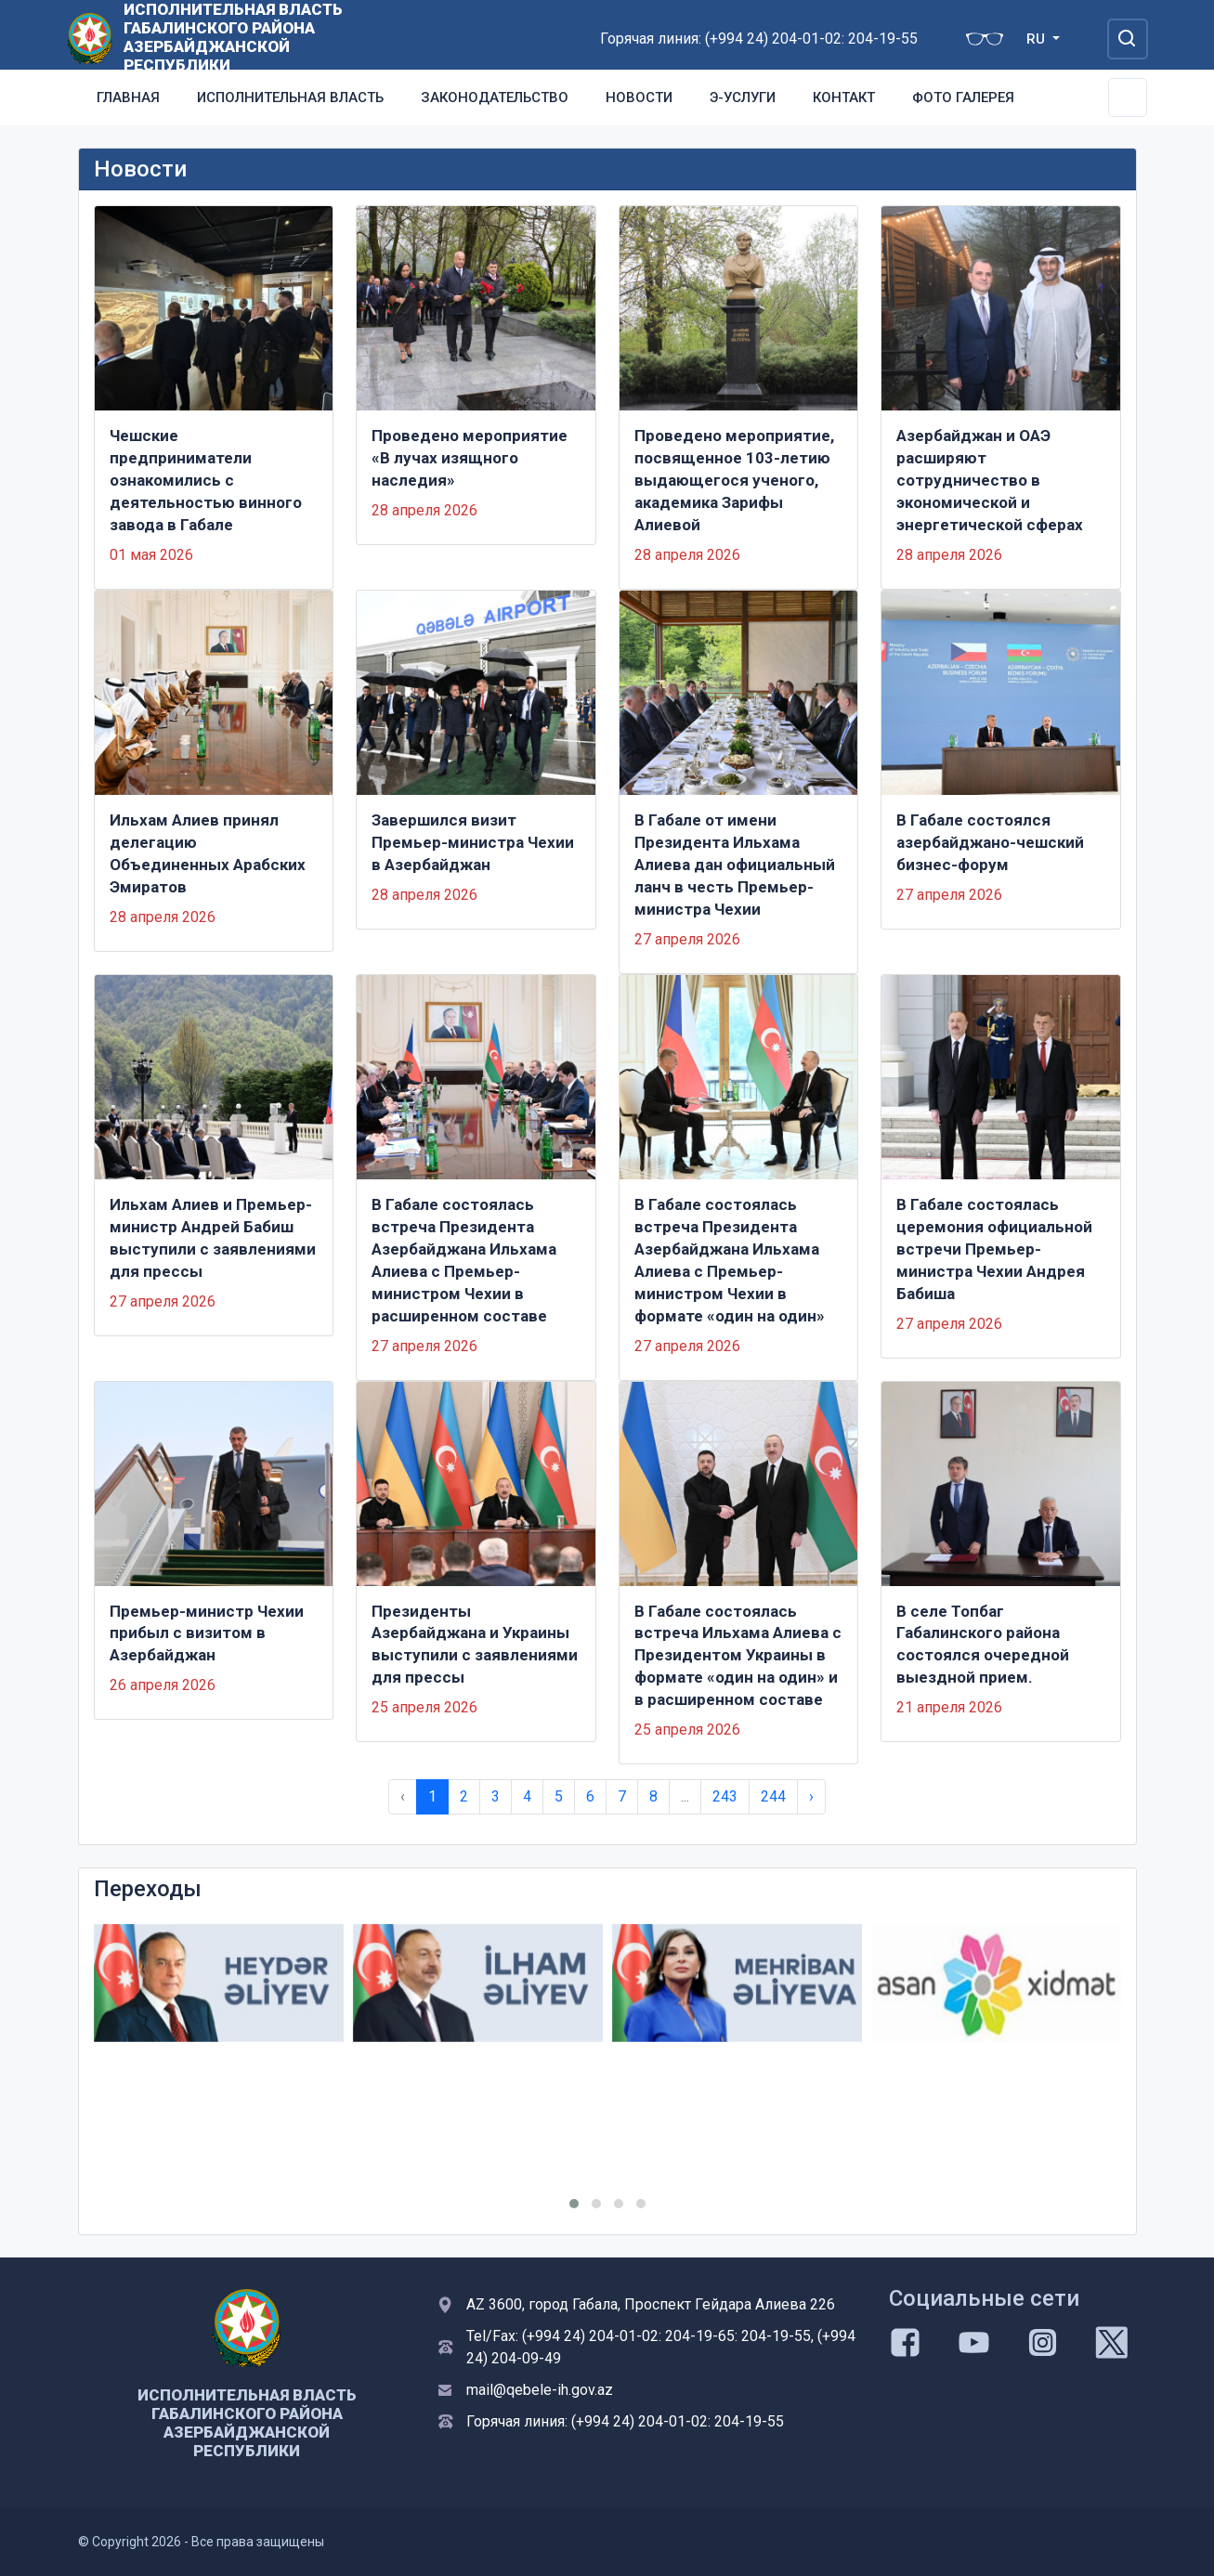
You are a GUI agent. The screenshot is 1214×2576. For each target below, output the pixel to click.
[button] (574, 2203)
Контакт (844, 97)
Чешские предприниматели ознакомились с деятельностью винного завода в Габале (206, 480)
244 (773, 1796)
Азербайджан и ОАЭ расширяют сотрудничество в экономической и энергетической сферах (989, 480)
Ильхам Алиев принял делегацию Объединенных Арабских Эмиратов (208, 853)
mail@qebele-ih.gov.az (539, 2390)
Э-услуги (743, 97)
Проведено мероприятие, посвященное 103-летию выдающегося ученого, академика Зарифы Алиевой (734, 480)
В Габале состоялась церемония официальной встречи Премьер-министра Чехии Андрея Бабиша (994, 1249)
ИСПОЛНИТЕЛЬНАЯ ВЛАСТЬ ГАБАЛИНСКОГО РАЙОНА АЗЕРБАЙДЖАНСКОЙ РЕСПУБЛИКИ (233, 37)
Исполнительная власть (290, 97)
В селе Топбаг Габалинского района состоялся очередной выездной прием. (982, 1644)
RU (1037, 39)
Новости (639, 97)
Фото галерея (963, 97)
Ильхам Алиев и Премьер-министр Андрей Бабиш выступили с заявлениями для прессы (213, 1238)
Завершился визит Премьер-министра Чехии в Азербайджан (473, 842)
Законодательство (494, 97)
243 (725, 1796)
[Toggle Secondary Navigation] (1127, 97)
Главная (128, 97)
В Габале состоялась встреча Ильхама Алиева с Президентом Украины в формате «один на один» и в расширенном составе (738, 1656)
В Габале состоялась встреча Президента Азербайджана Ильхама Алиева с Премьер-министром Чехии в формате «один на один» (729, 1260)
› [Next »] (811, 1796)
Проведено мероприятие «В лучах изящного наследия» (470, 457)
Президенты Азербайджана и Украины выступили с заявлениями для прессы (475, 1644)
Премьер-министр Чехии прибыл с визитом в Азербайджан (207, 1633)
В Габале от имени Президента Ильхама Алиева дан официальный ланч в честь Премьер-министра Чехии (734, 864)
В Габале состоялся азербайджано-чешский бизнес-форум (990, 842)
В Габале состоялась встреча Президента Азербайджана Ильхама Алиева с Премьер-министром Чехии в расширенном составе (464, 1260)
